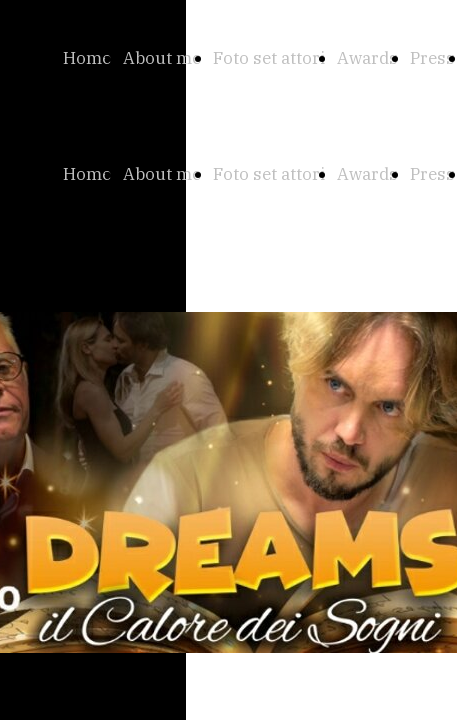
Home (87, 58)
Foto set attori (269, 58)
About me (162, 58)
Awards (367, 58)
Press (432, 58)
